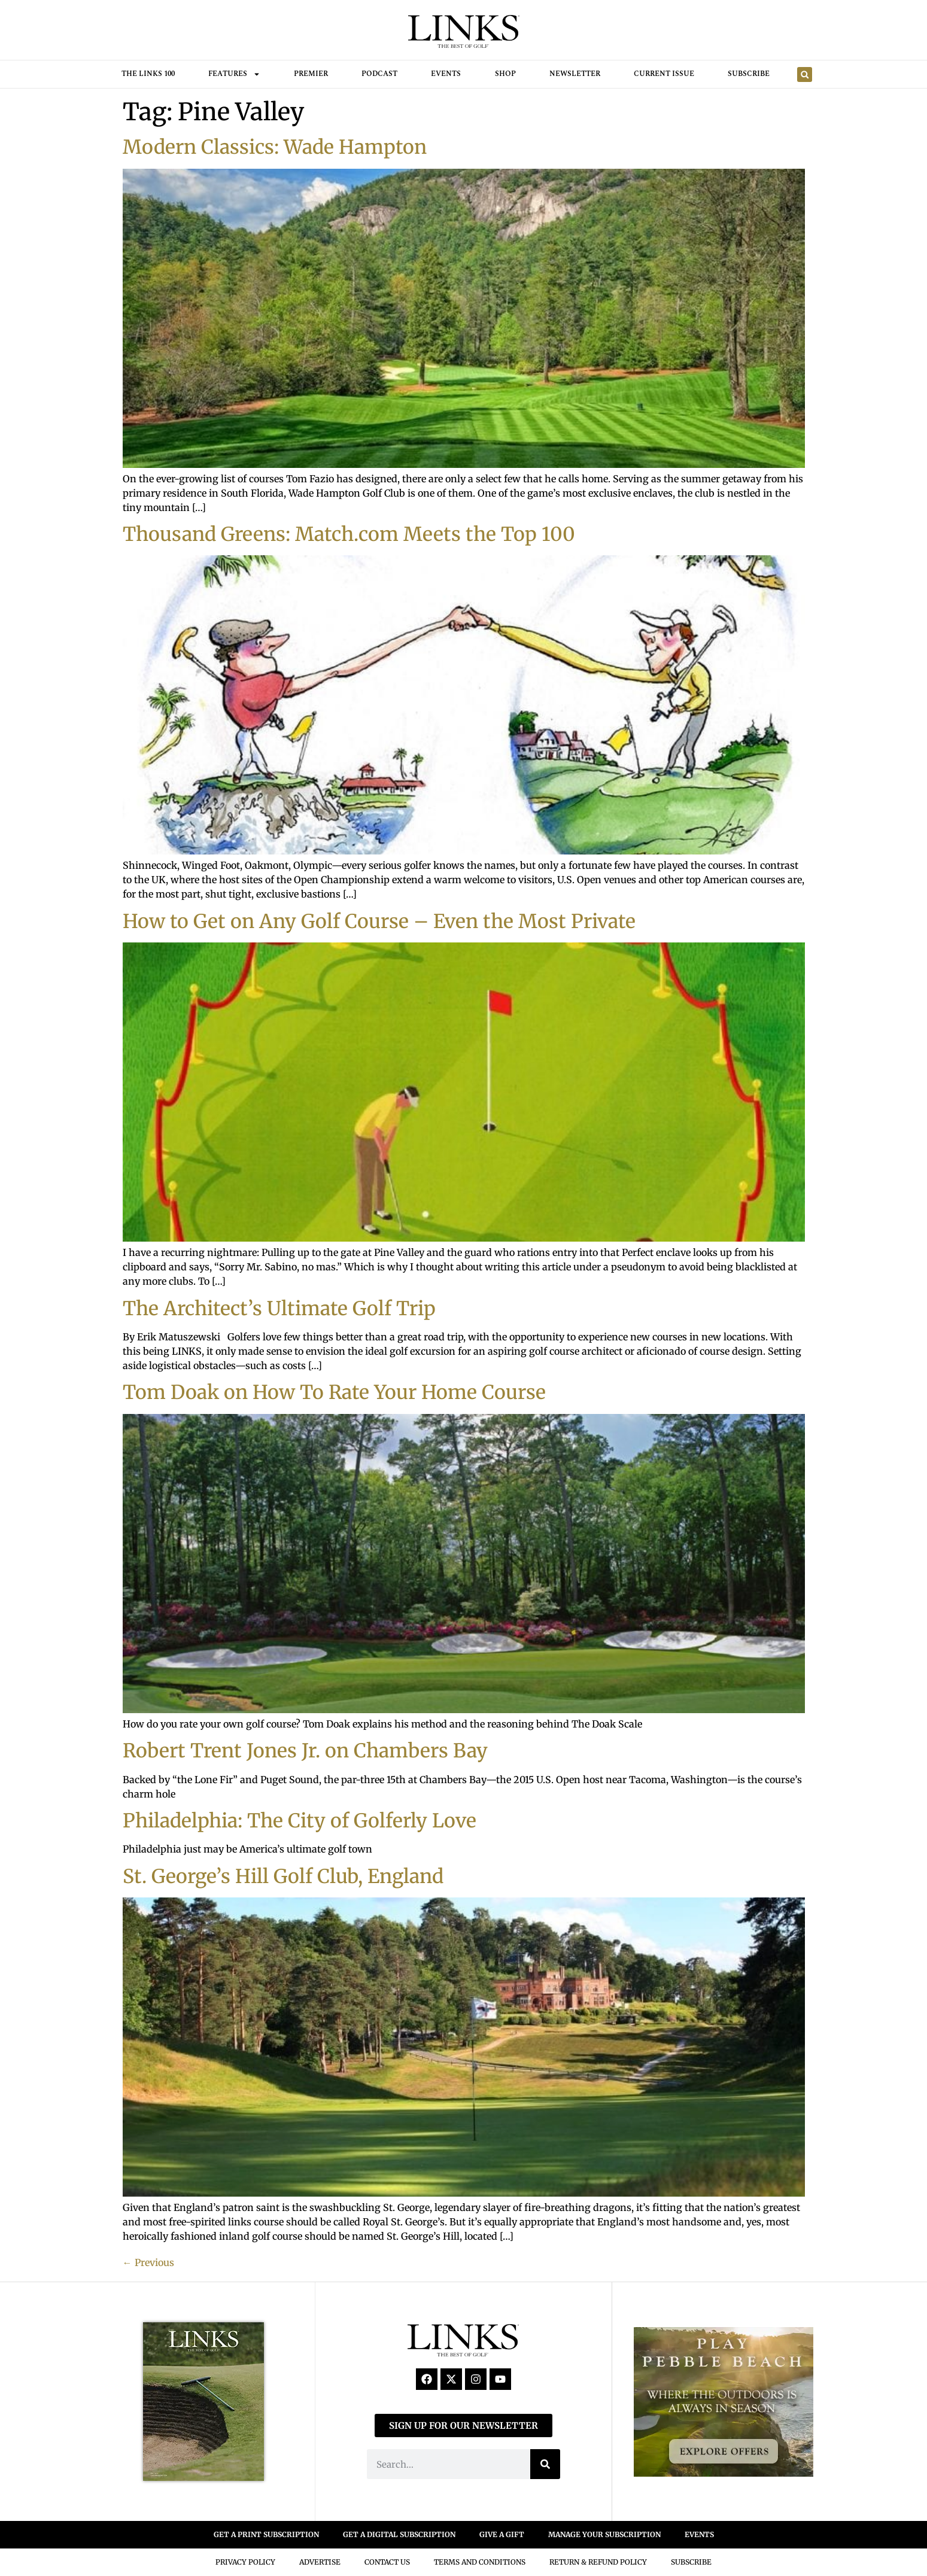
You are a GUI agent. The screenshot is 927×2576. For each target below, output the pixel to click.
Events (446, 74)
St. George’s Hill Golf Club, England (283, 1876)
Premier (311, 74)
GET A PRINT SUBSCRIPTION (266, 2534)
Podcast (379, 74)
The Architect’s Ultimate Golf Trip (279, 1309)
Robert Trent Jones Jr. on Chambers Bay (305, 1751)
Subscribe (749, 74)
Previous (148, 2262)
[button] (804, 74)
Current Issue (664, 74)
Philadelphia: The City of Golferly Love (299, 1821)
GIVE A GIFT (501, 2534)
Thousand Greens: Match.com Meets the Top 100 (349, 534)
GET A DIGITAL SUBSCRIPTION (399, 2534)
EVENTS (699, 2534)
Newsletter (574, 74)
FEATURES (234, 74)
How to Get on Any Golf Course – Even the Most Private (379, 921)
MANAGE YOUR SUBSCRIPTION (604, 2534)
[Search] (545, 2464)
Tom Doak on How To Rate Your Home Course (334, 1392)
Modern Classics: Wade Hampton (275, 147)
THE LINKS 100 (148, 74)
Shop (505, 74)
